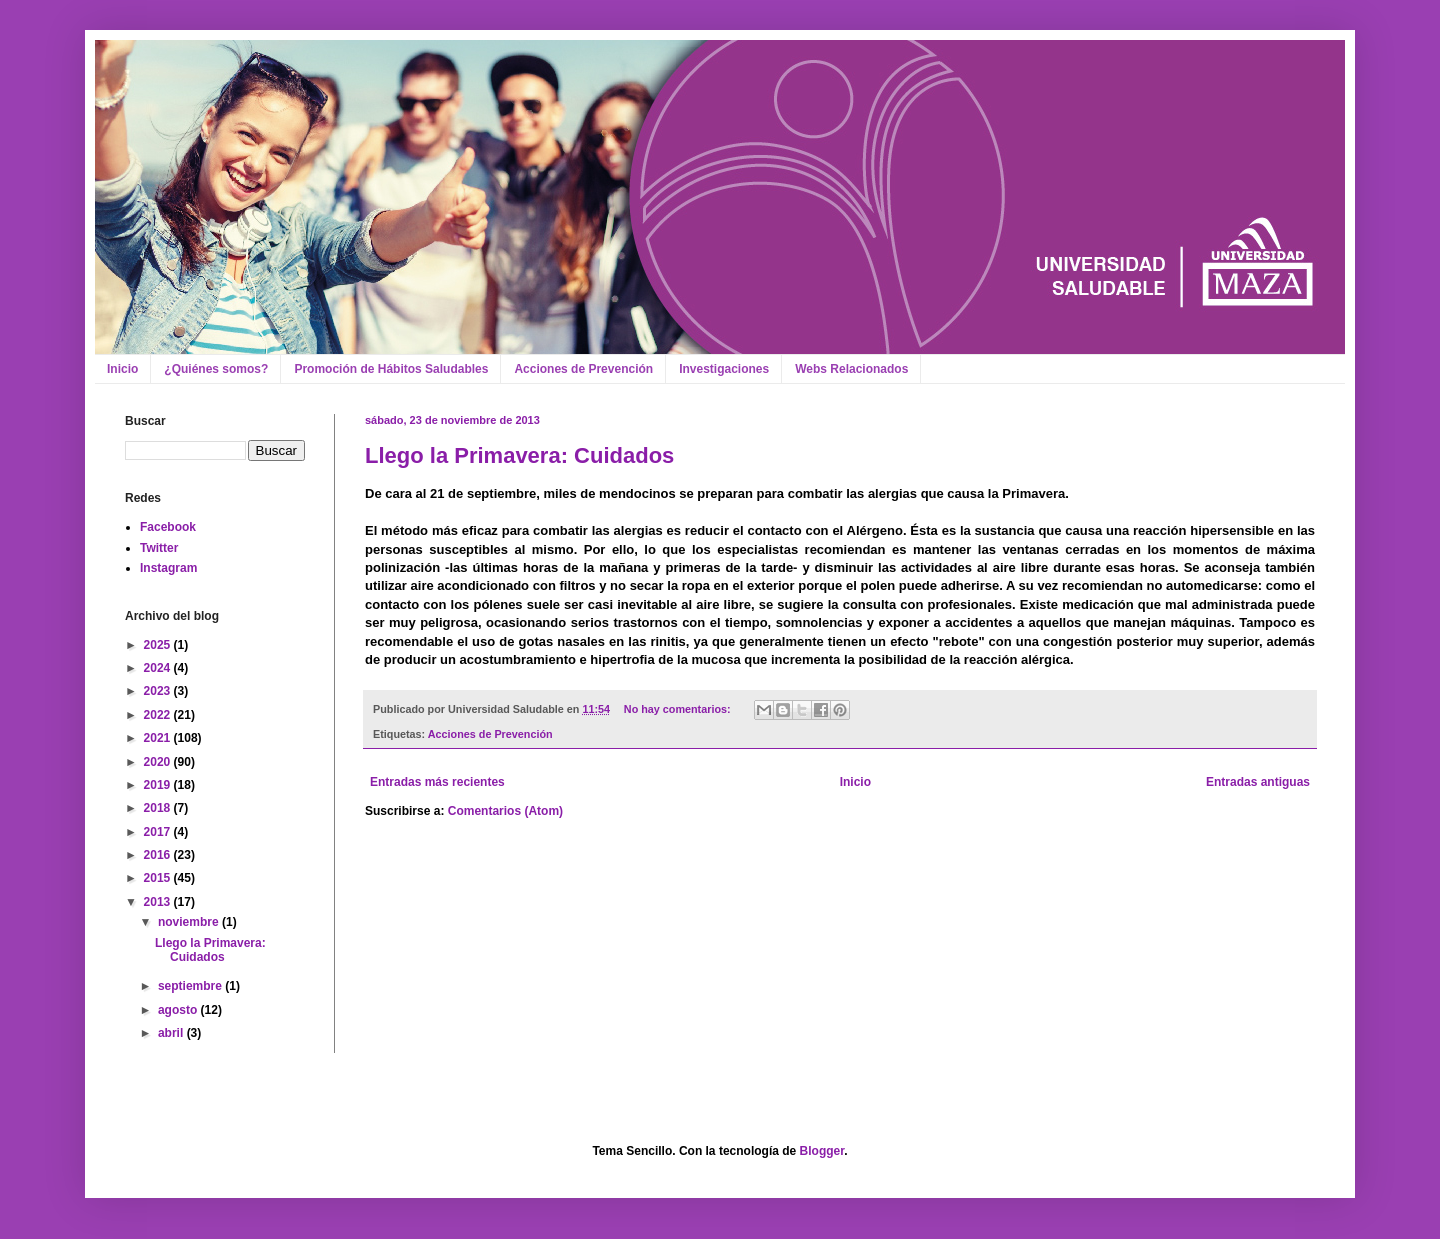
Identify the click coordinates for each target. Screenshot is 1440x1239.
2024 (159, 668)
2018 (159, 808)
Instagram (168, 568)
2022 (159, 715)
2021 (159, 738)
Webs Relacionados (851, 369)
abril (172, 1033)
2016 (159, 855)
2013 (159, 902)
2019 (159, 785)
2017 (159, 832)
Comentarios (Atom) (505, 811)
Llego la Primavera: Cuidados (519, 455)
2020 (159, 762)
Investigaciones (724, 369)
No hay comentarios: (679, 709)
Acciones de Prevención (583, 369)
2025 (159, 645)
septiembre (191, 986)
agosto (179, 1010)
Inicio (122, 369)
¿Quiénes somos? (216, 369)
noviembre (190, 922)
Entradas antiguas (1258, 782)
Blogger (822, 1151)
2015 (159, 878)
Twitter (159, 548)
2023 (159, 691)
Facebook (168, 527)
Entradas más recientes (437, 782)
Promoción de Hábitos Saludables (391, 369)
